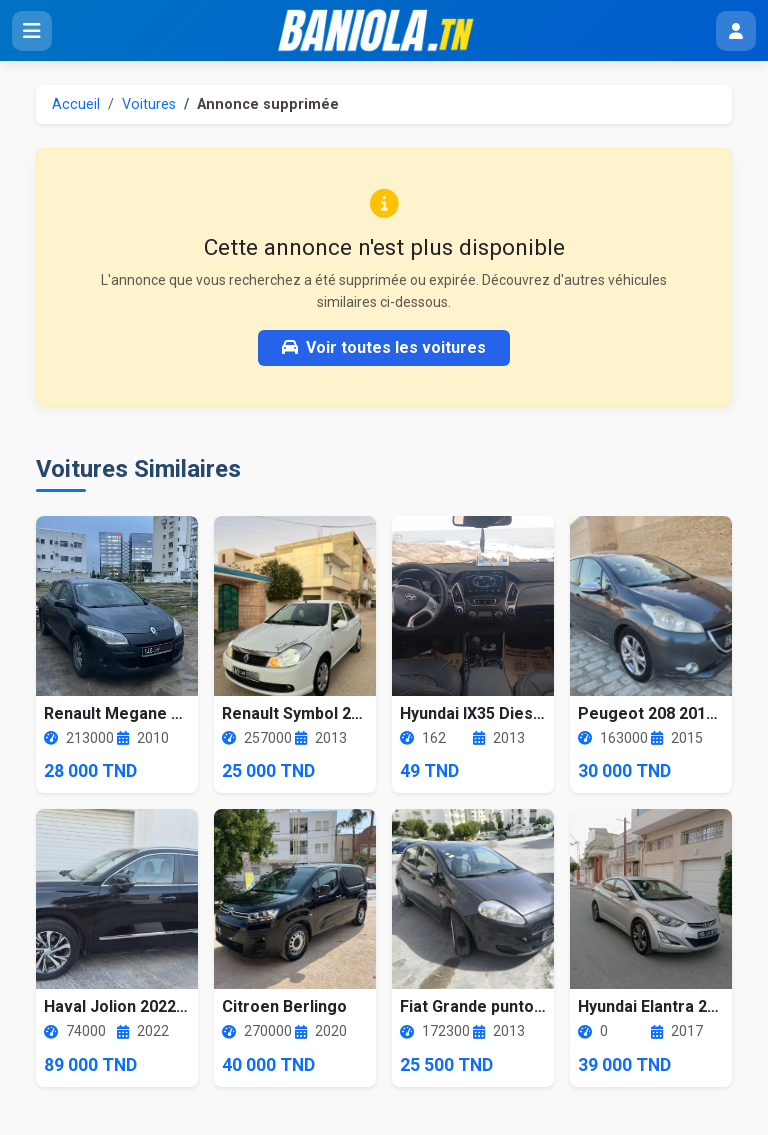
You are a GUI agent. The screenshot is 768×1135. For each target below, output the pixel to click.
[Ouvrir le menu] (32, 31)
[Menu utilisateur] (736, 31)
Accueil (76, 104)
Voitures (149, 104)
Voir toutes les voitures (384, 347)
